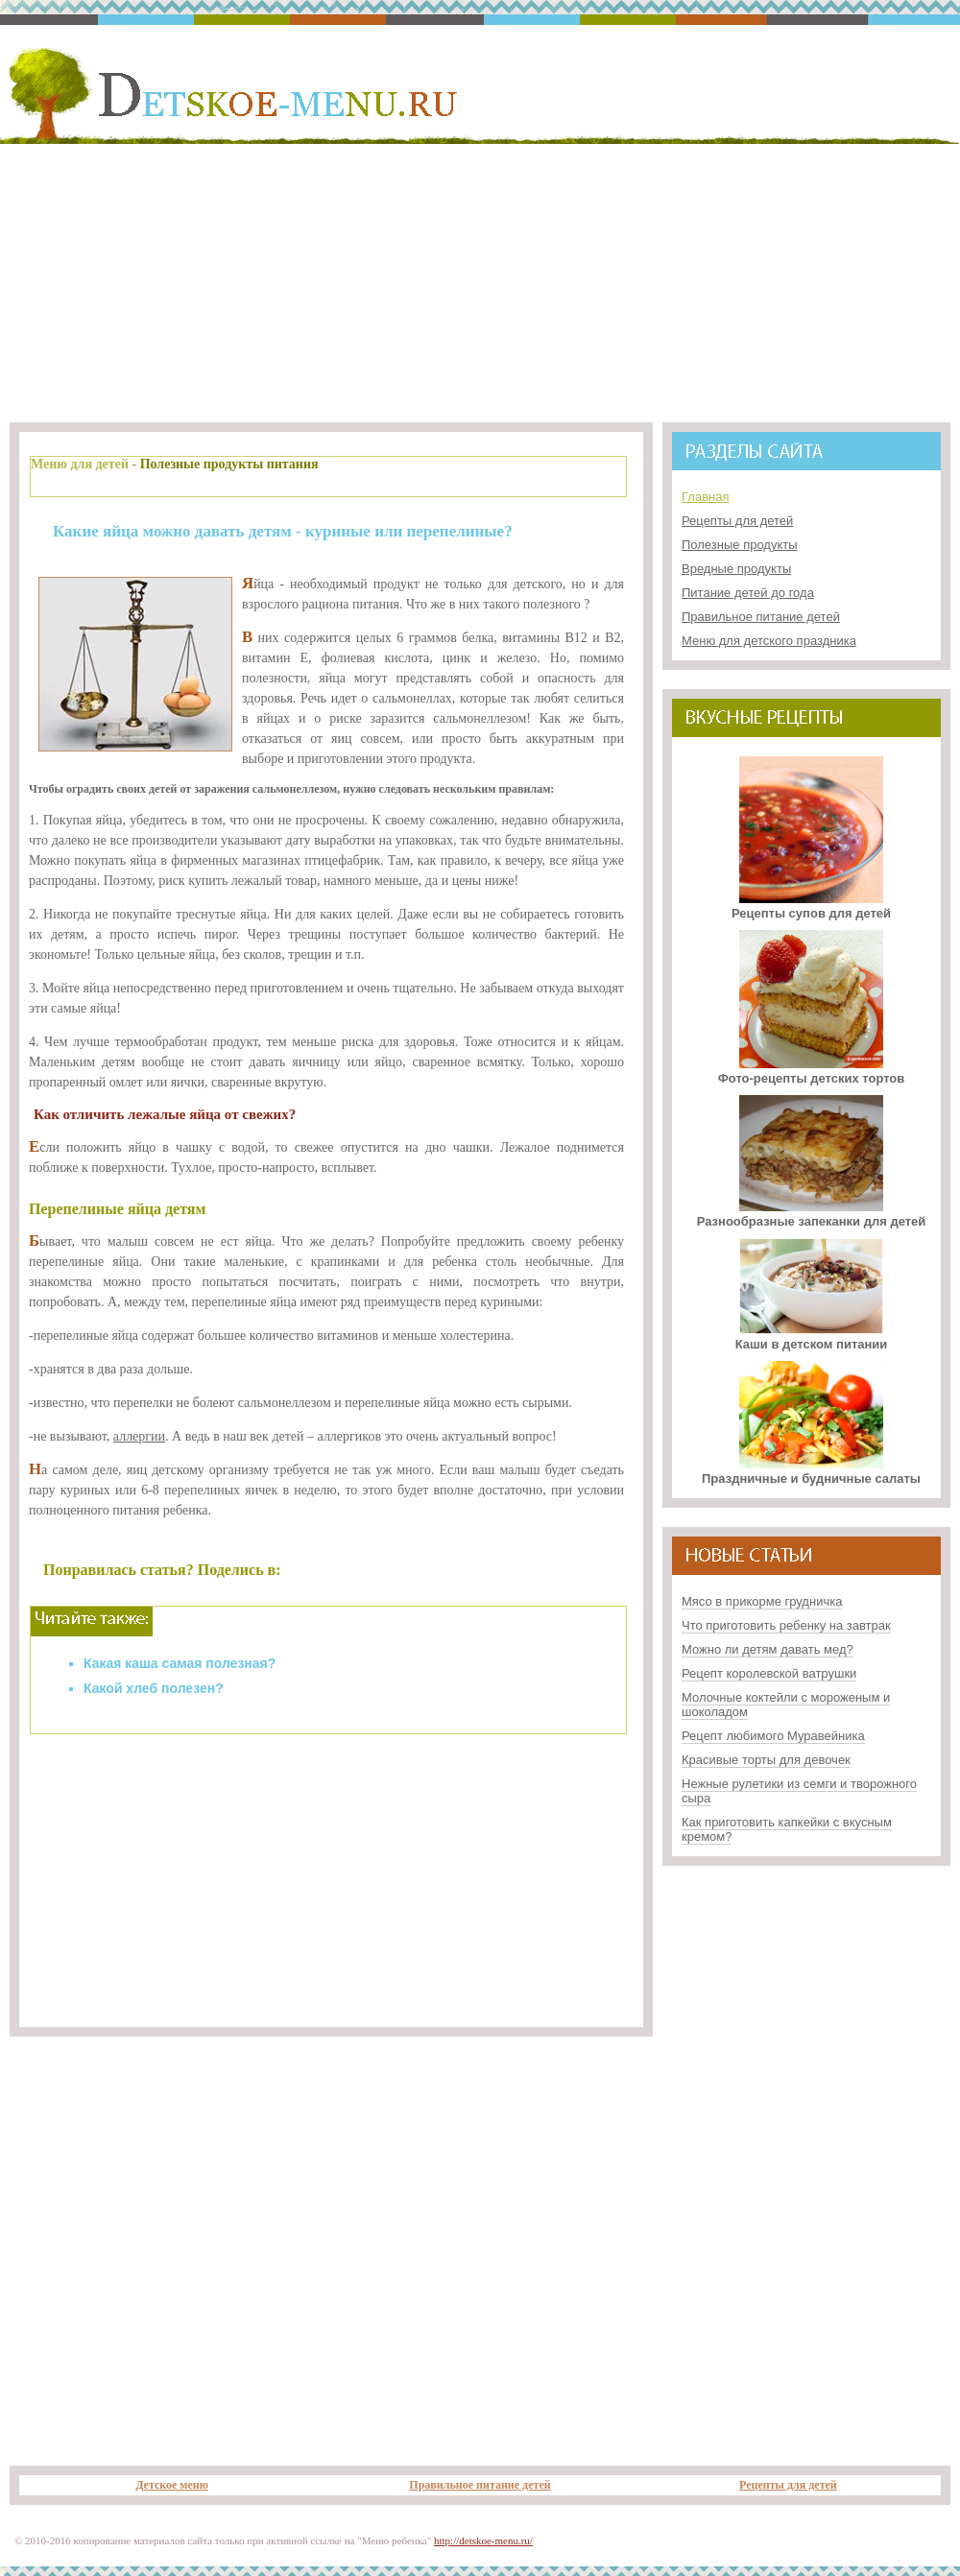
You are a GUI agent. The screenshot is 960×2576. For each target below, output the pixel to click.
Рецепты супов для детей (811, 906)
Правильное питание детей (761, 616)
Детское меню (171, 2485)
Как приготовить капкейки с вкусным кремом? (787, 1829)
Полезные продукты (740, 544)
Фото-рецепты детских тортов (811, 1071)
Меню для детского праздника (769, 640)
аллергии (139, 1436)
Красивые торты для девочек (766, 1760)
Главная (705, 496)
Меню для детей (80, 464)
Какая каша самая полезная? (180, 1663)
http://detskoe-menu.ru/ (483, 2540)
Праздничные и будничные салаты (811, 1471)
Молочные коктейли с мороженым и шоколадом (786, 1704)
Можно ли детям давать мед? (767, 1649)
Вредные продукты (736, 568)
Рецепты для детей (737, 520)
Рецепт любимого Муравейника (773, 1736)
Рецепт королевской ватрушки (769, 1673)
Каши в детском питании (811, 1337)
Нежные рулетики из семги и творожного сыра (799, 1791)
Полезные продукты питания (229, 464)
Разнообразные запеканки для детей (811, 1214)
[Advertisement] (480, 279)
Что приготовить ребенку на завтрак (786, 1625)
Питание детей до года (748, 592)
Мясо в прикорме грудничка (762, 1601)
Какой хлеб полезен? (154, 1688)
